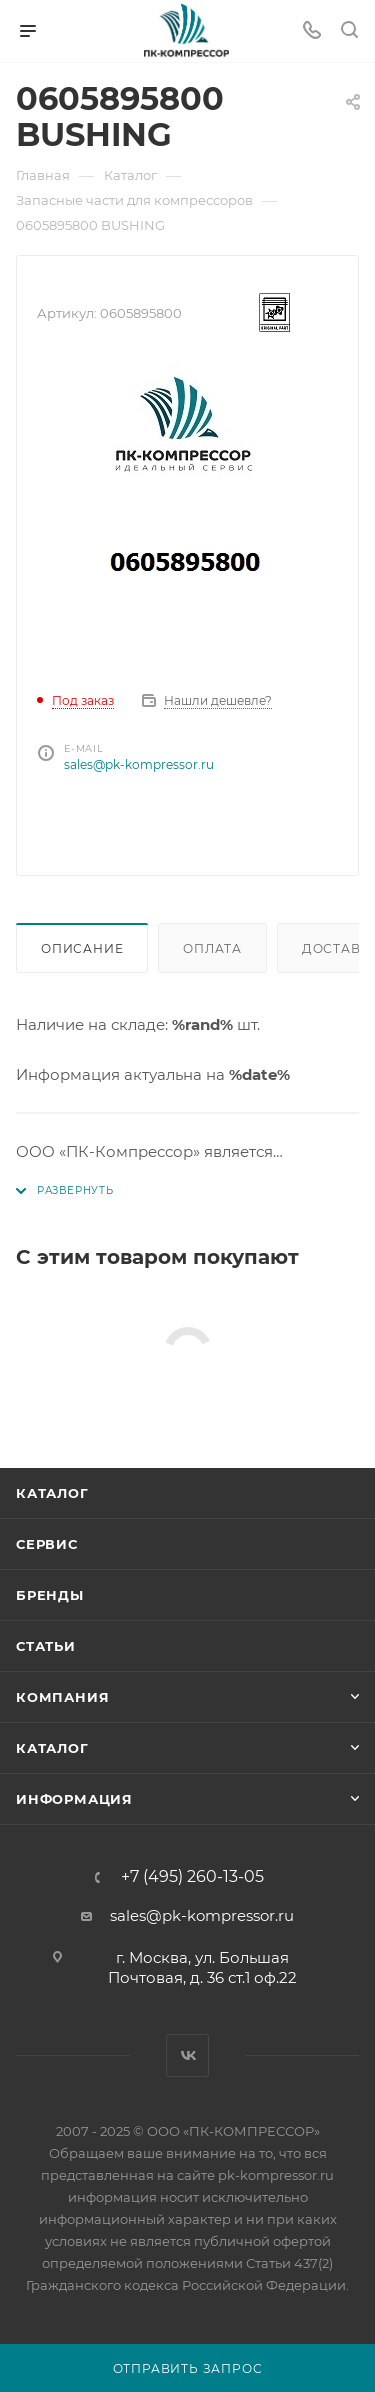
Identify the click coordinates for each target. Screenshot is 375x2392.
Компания (62, 1697)
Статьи (46, 1646)
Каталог (52, 1493)
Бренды (50, 1595)
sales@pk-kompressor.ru (139, 764)
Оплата (212, 948)
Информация (74, 1799)
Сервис (47, 1544)
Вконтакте (187, 2055)
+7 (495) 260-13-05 (192, 1877)
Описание (82, 948)
